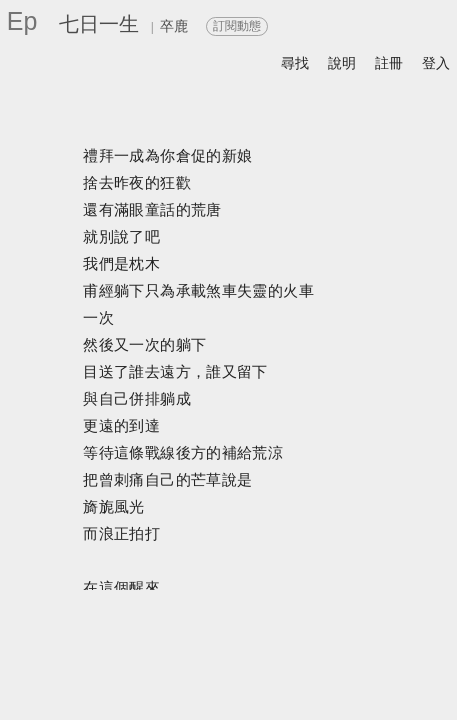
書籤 (271, 687)
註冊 (389, 63)
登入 (436, 63)
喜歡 (328, 664)
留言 (277, 664)
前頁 (334, 686)
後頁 (374, 686)
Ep (22, 21)
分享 (154, 664)
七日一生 (99, 24)
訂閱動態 (237, 26)
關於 (106, 664)
